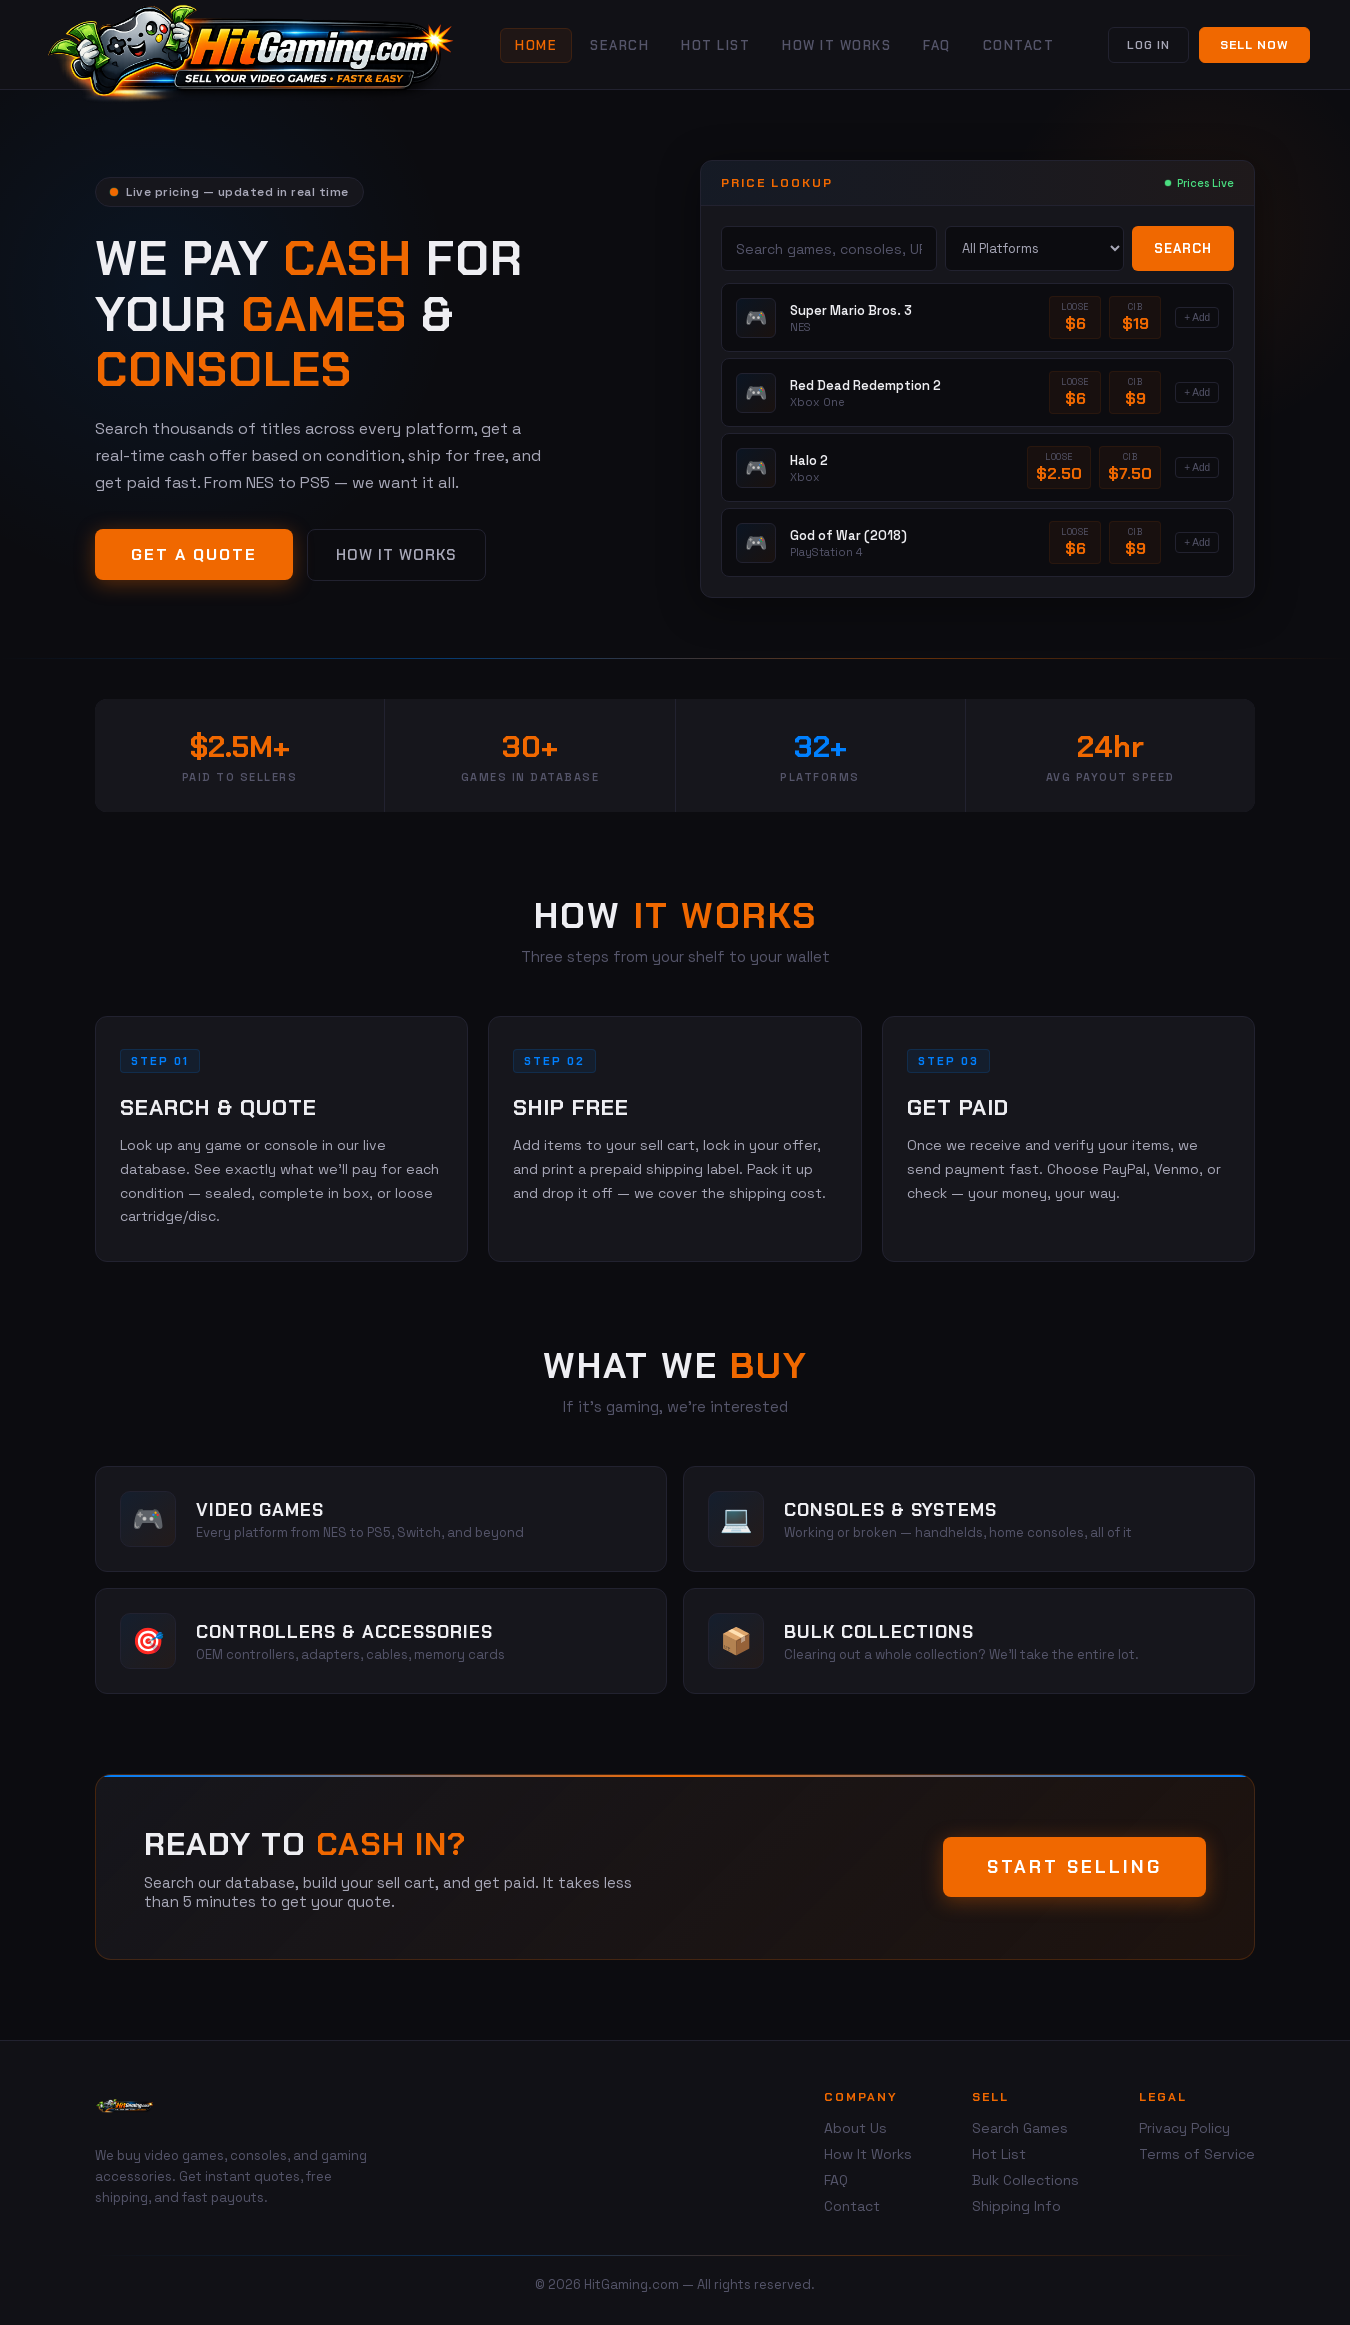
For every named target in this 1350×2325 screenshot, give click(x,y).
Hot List (715, 45)
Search (619, 45)
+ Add (1197, 317)
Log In (1148, 45)
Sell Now (1254, 45)
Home (536, 45)
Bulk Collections (1025, 2180)
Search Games (1020, 2128)
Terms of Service (1197, 2154)
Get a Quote (194, 554)
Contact (1019, 45)
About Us (855, 2128)
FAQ (937, 45)
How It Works (836, 45)
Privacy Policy (1184, 2128)
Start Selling (1074, 1867)
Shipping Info (1016, 2206)
